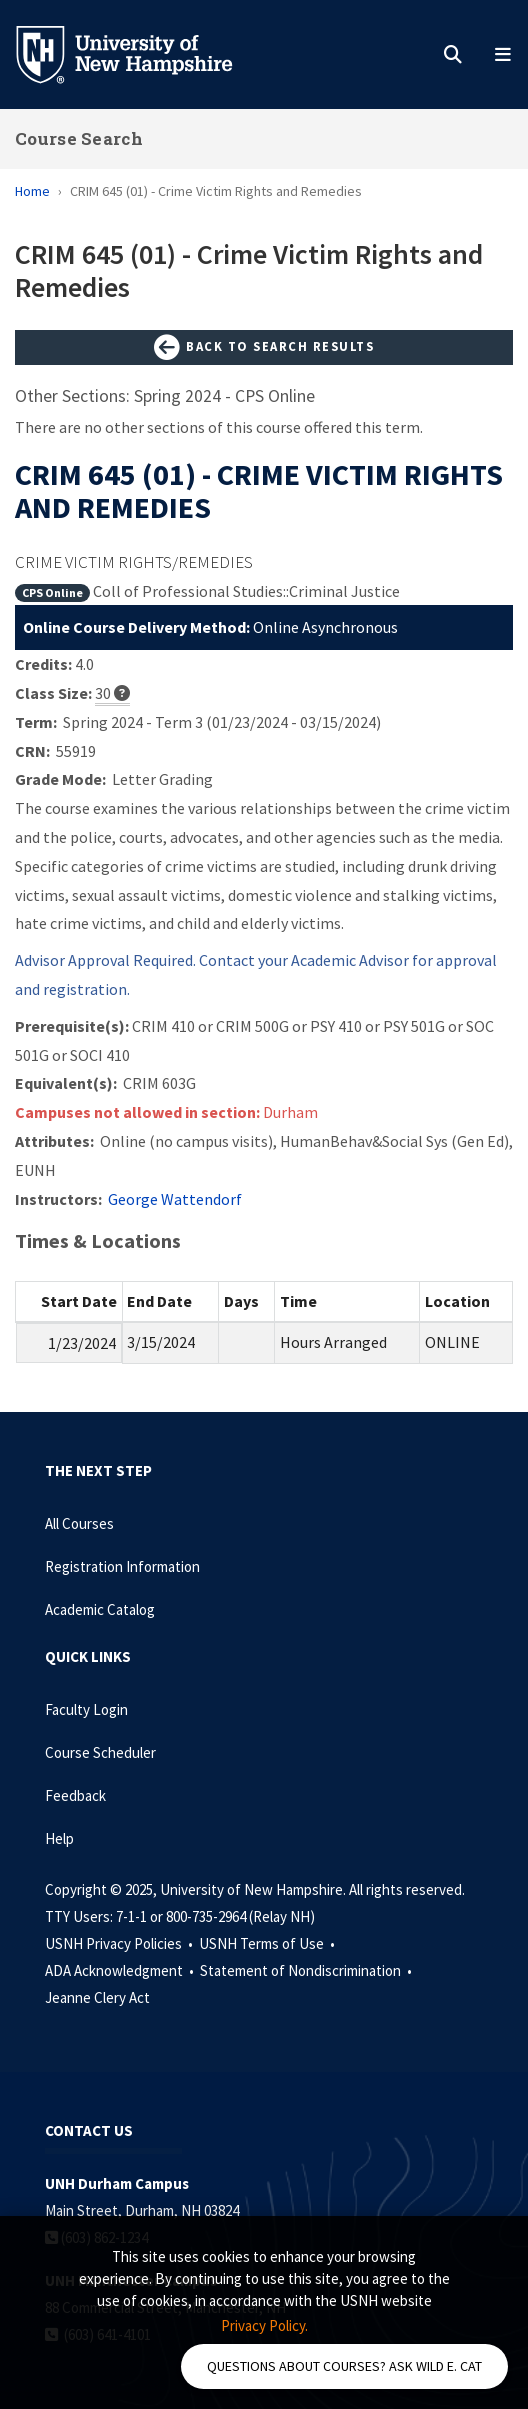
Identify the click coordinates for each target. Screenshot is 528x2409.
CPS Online (52, 592)
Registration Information (122, 1566)
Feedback (75, 1795)
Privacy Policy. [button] (264, 2325)
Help (59, 1838)
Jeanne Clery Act (97, 1997)
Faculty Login (86, 1709)
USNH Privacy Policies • (120, 1943)
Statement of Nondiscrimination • (307, 1970)
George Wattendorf (175, 1199)
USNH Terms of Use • (268, 1943)
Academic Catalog (100, 1609)
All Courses (79, 1523)
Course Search (79, 138)
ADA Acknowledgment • (121, 1970)
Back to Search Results (264, 348)
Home (32, 191)
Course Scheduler (100, 1752)
